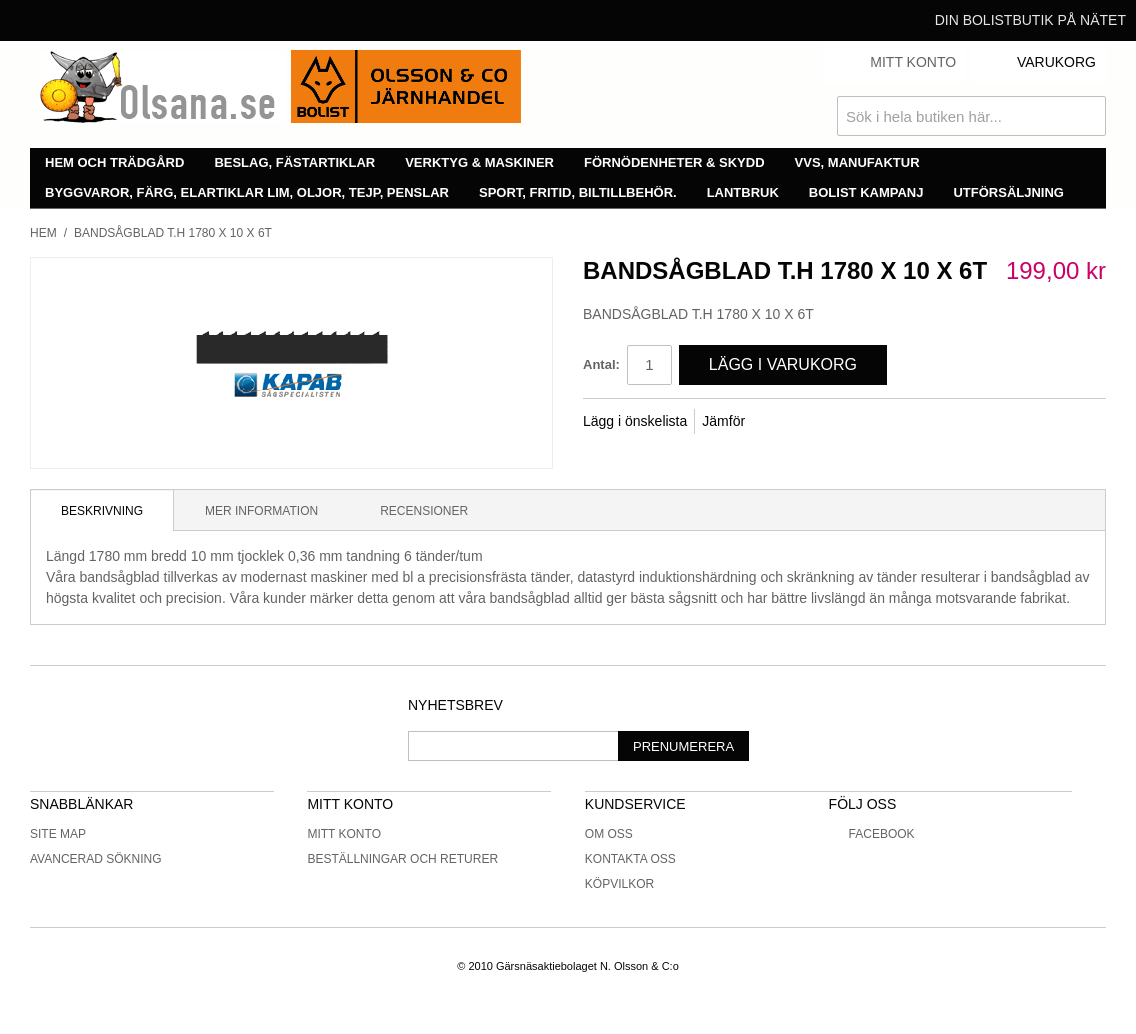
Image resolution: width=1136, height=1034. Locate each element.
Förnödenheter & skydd (674, 162)
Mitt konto (344, 834)
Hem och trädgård (114, 162)
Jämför (723, 421)
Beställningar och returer (402, 859)
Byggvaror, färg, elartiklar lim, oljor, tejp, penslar (247, 192)
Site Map (58, 834)
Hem (43, 233)
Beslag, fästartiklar (294, 162)
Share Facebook (787, 422)
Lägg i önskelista (635, 421)
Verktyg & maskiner (479, 162)
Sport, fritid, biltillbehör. (578, 192)
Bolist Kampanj (866, 192)
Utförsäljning (1008, 192)
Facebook (872, 834)
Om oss (609, 834)
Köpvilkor (619, 884)
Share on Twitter (827, 422)
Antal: (601, 364)
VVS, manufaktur (857, 162)
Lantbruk (743, 192)
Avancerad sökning (96, 859)
